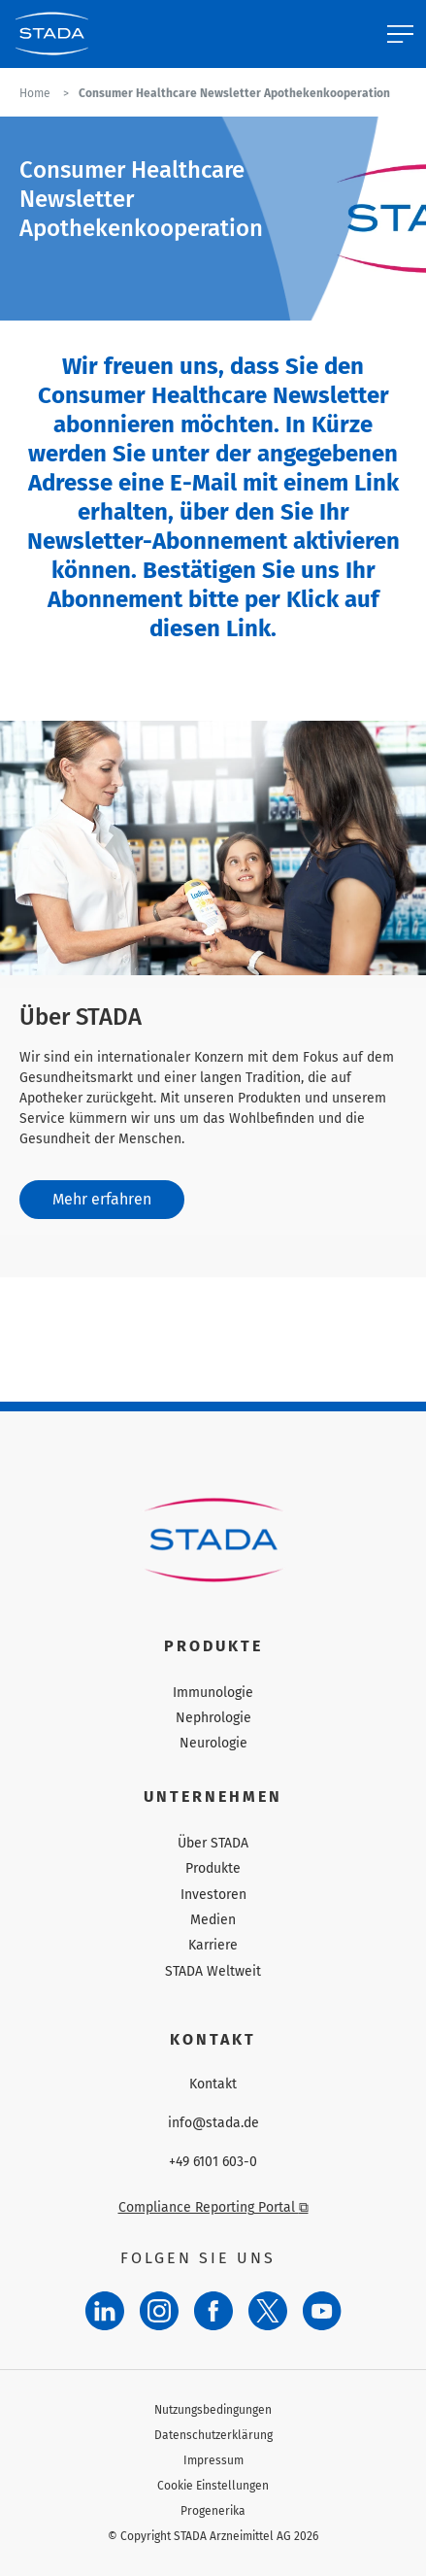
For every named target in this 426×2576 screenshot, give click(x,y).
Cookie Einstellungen (213, 2485)
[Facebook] (213, 2310)
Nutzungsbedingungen (213, 2410)
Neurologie (213, 1743)
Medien (213, 1920)
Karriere (213, 1945)
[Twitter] (267, 2310)
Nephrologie (213, 1718)
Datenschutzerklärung (213, 2435)
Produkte (213, 1868)
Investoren (213, 1894)
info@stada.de (213, 2123)
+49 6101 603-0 (213, 2162)
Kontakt (213, 2084)
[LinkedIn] (104, 2310)
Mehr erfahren (101, 1199)
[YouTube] (322, 2310)
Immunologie (213, 1692)
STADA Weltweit (213, 1971)
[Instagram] (159, 2310)
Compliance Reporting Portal (213, 2207)
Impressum (213, 2460)
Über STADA (213, 1843)
